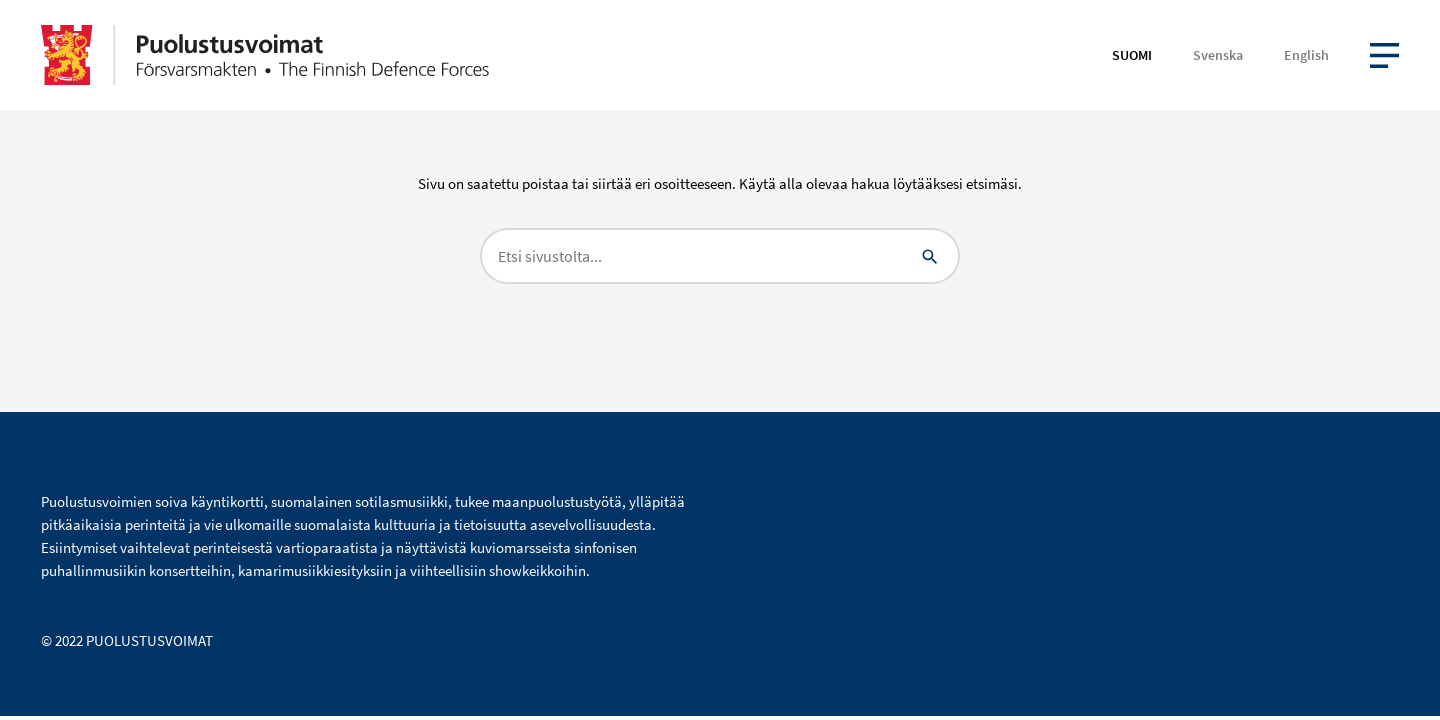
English (1306, 55)
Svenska (1218, 55)
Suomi (1132, 55)
